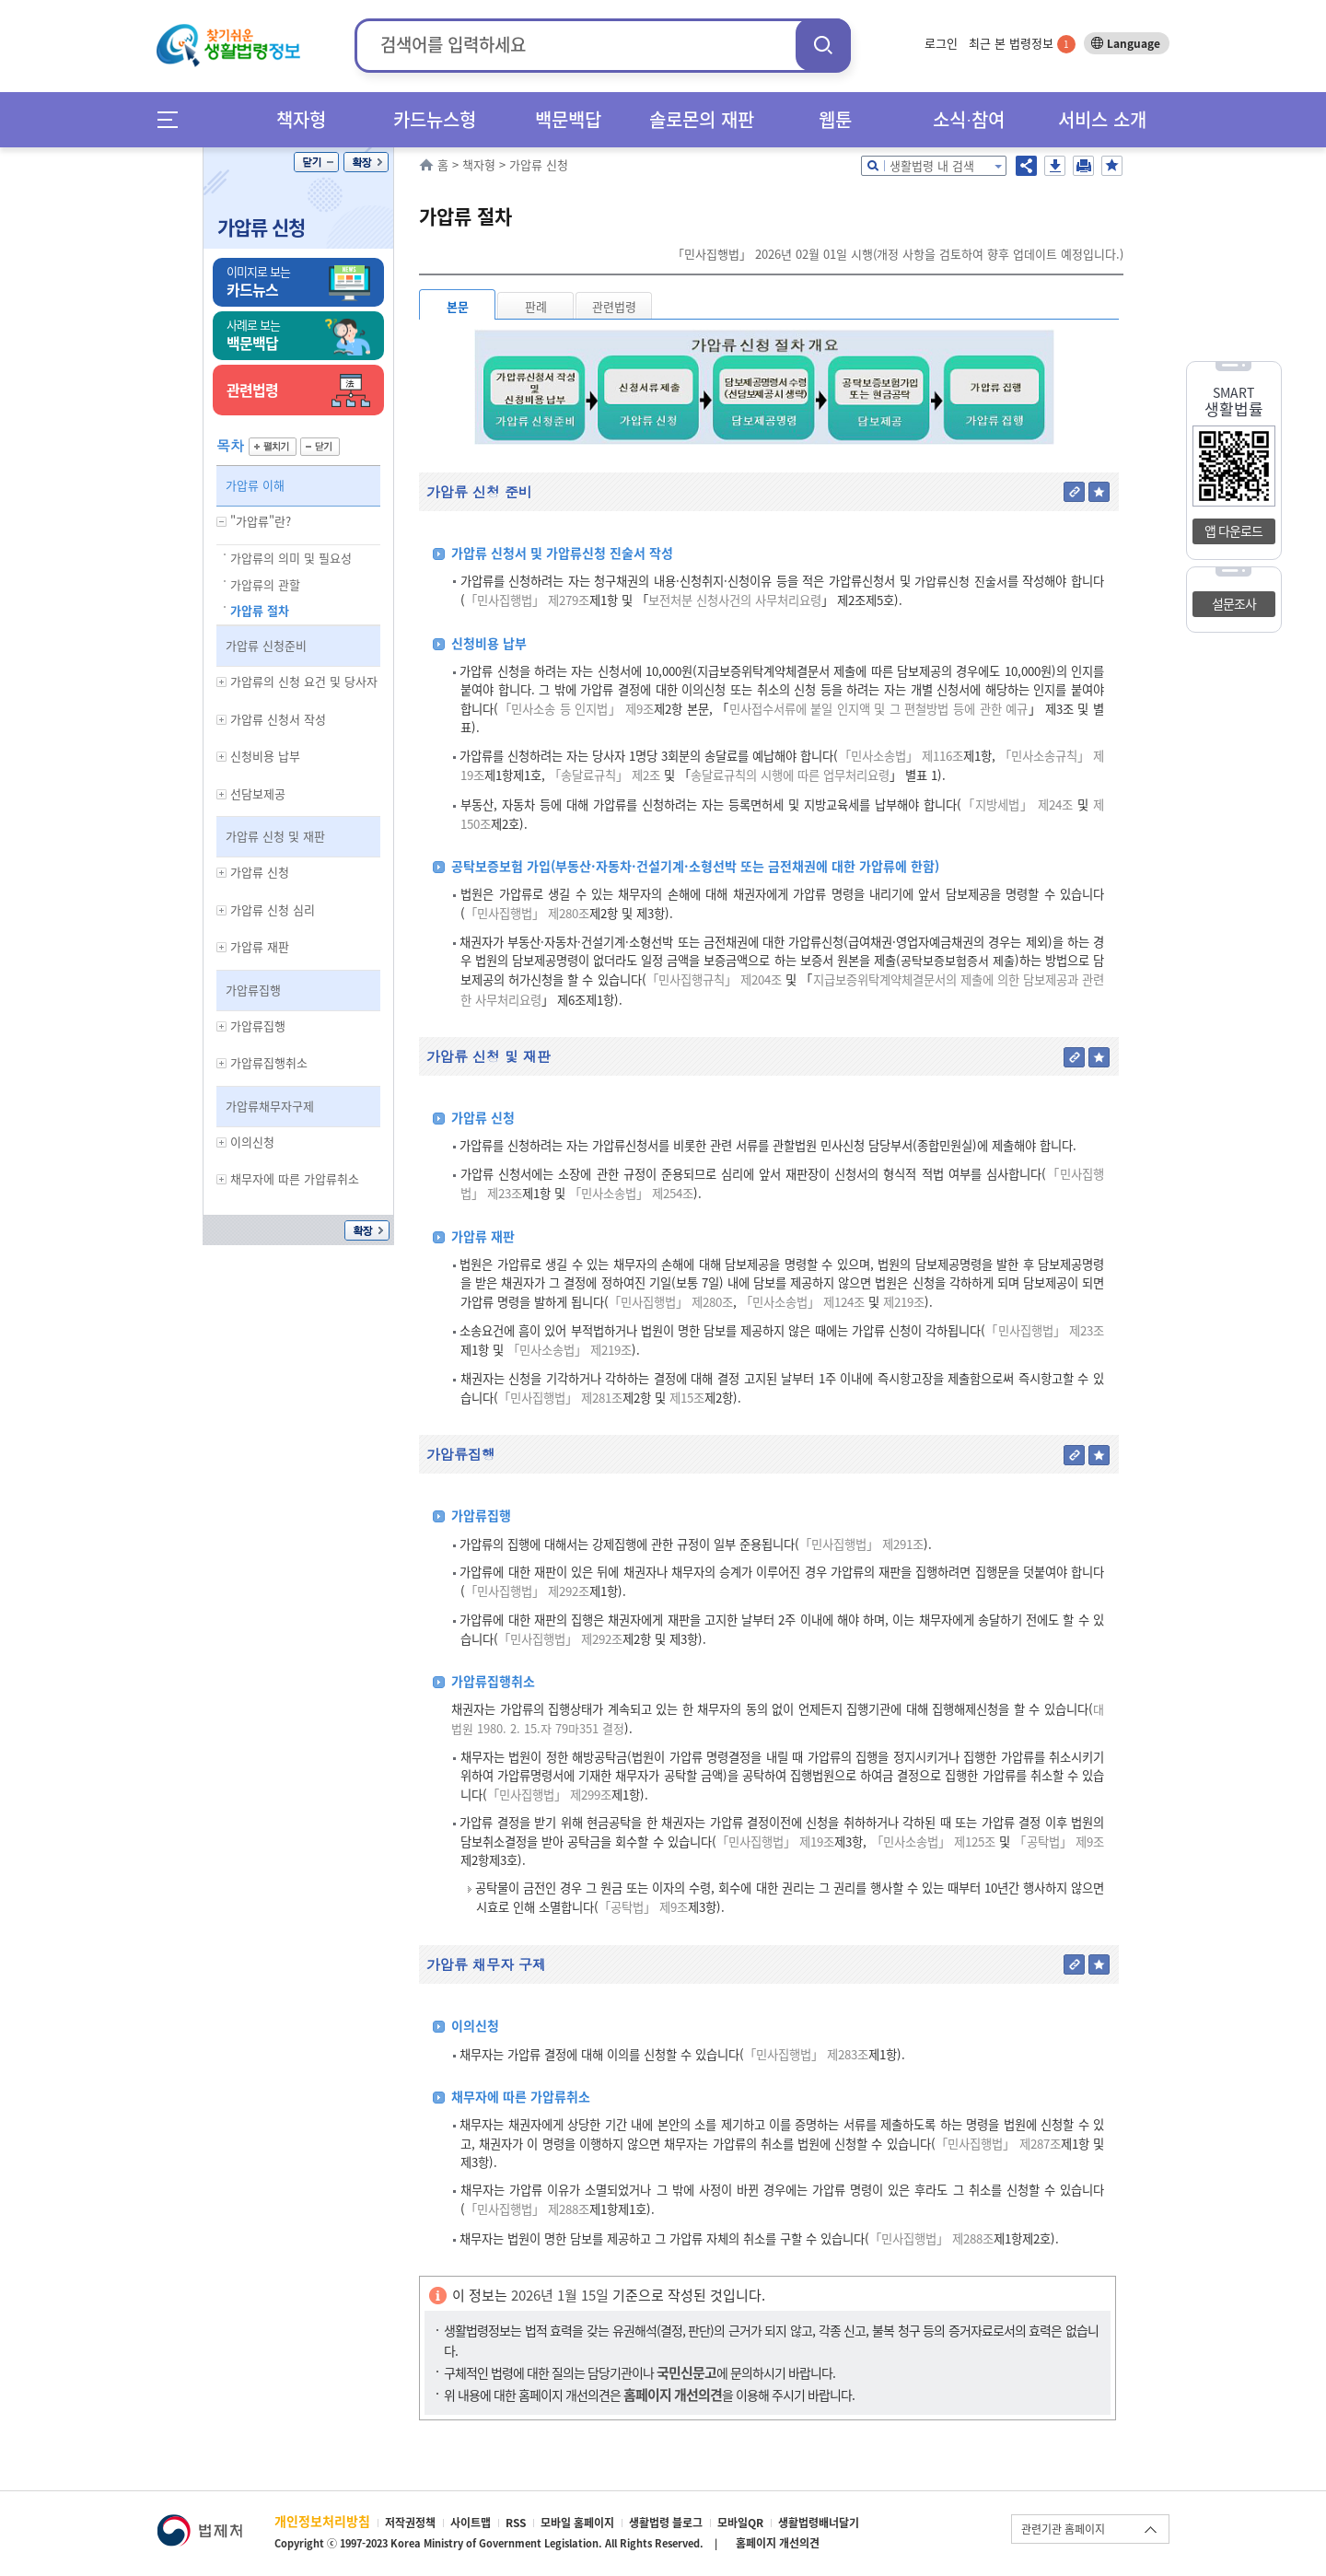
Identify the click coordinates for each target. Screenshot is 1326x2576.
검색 (823, 44)
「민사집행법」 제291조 (861, 1544)
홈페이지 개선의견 (778, 2543)
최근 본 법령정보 (1022, 43)
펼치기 (273, 446)
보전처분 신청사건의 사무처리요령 (734, 600)
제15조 (685, 1397)
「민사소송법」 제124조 (802, 1302)
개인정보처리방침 (322, 2521)
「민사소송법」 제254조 (631, 1193)
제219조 (902, 1302)
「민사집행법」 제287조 (998, 2143)
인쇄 (1083, 166)
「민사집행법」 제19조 (775, 1841)
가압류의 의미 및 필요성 (291, 557)
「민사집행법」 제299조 (549, 1794)
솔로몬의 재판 (701, 119)
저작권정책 (410, 2522)
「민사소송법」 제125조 (933, 1841)
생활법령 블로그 (666, 2522)
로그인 (941, 43)
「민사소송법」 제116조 (900, 755)
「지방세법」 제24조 (1017, 804)
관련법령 (614, 306)
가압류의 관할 (265, 584)
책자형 (301, 119)
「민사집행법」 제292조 (527, 1591)
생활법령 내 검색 (932, 165)
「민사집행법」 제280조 (527, 913)
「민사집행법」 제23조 (1044, 1330)
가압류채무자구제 (270, 1105)
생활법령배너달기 (818, 2522)
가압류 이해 (255, 485)
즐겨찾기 (1111, 166)
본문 (458, 306)
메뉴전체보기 (173, 119)
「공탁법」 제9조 (1059, 1841)
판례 (536, 306)
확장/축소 (366, 162)
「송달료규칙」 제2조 (604, 775)
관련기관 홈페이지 (1063, 2529)
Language (1133, 43)
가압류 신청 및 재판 (275, 836)
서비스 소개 (1102, 119)
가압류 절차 (259, 610)
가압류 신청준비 (266, 645)
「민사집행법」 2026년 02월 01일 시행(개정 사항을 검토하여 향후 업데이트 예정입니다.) (897, 253)
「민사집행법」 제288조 (527, 2209)
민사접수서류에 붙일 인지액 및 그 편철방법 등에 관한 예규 (879, 708)
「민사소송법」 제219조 (569, 1349)
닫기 (316, 162)
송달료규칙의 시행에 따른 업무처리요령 (790, 775)
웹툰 (835, 119)
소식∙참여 (969, 119)
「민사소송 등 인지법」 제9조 (576, 708)
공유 (1026, 166)
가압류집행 (253, 989)
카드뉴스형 (434, 119)
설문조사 (1234, 603)
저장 (1054, 166)
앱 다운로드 (1233, 530)
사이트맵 (470, 2522)
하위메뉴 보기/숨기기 (221, 522)
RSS (516, 2522)
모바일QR (740, 2522)
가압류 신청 (261, 227)
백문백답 (568, 119)
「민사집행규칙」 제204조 (714, 979)
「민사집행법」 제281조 (560, 1397)
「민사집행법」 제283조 (806, 2054)
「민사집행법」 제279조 (527, 600)
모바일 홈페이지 (577, 2522)
